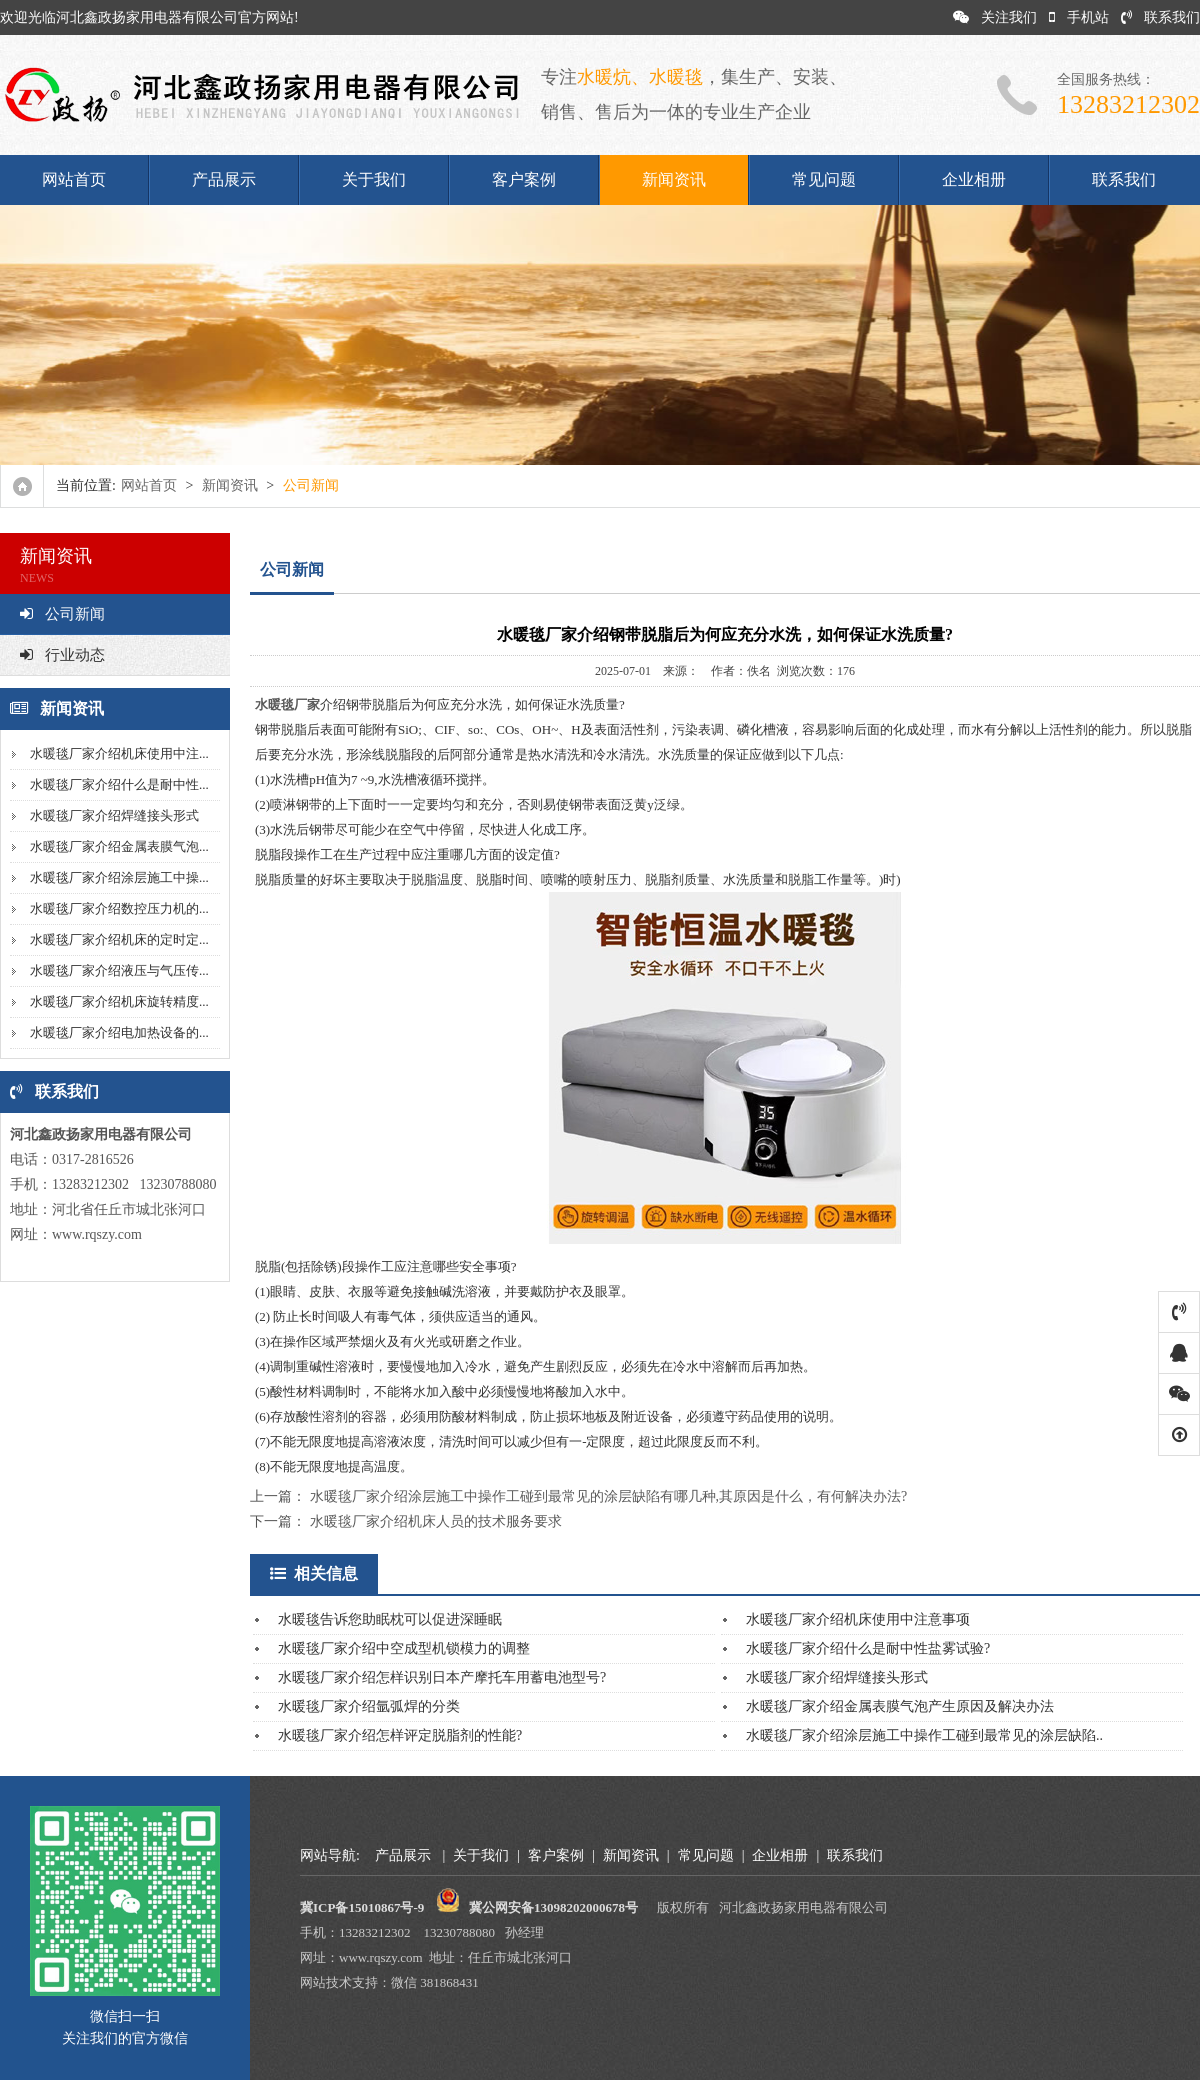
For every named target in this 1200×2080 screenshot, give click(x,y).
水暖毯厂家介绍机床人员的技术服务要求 (436, 1521)
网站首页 (74, 179)
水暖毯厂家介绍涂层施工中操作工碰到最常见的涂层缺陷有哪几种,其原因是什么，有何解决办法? (609, 1496)
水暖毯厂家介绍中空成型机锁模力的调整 (404, 1648)
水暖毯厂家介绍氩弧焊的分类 (369, 1706)
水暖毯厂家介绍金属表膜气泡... (119, 846)
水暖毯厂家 (287, 704)
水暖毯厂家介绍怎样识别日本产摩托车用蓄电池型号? (442, 1677)
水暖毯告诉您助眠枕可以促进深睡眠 (390, 1619)
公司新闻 (62, 614)
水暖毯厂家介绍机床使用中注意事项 (858, 1619)
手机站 (1079, 17)
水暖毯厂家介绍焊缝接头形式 (114, 815)
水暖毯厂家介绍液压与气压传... (119, 970)
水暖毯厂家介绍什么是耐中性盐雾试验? (868, 1648)
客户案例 (524, 179)
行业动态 (62, 655)
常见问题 (824, 179)
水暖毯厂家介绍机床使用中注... (119, 753)
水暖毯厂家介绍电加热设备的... (119, 1032)
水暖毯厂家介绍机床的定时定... (119, 939)
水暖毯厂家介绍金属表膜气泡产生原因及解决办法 (900, 1706)
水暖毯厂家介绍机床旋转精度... (119, 1001)
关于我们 (374, 179)
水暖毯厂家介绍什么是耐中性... (119, 784)
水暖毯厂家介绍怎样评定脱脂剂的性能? (400, 1735)
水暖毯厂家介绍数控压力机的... (119, 908)
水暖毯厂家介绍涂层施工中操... (119, 877)
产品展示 (224, 179)
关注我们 (995, 17)
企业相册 (974, 179)
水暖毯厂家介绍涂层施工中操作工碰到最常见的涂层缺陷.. (924, 1735)
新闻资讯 (674, 179)
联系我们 (1160, 17)
